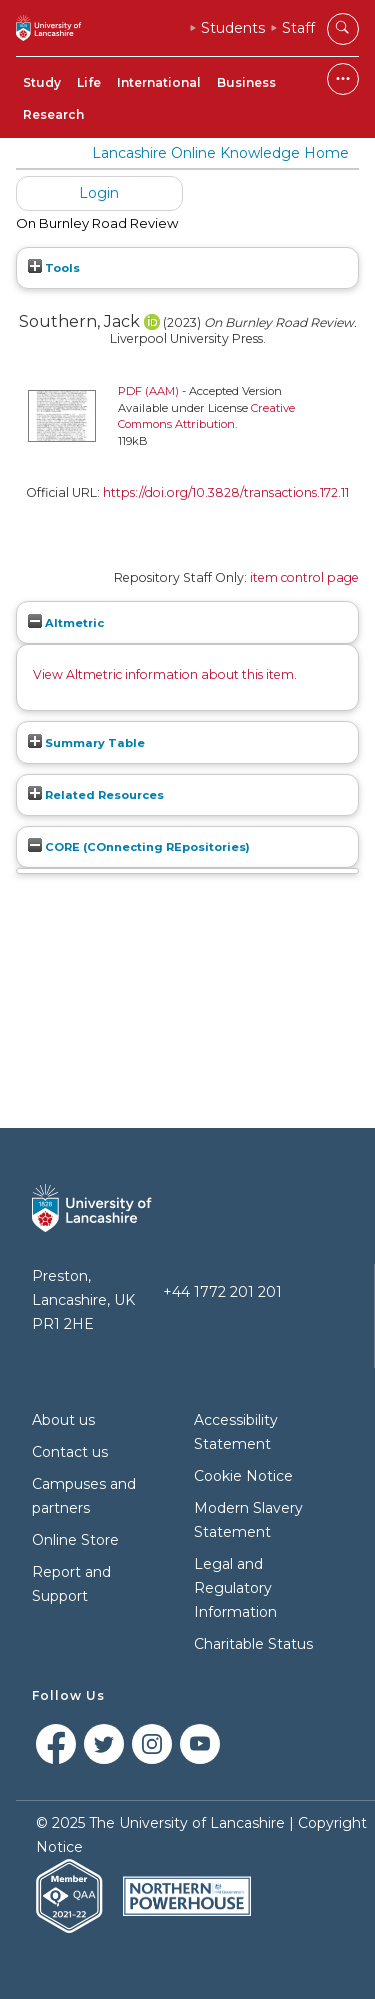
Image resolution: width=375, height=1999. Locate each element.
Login (99, 193)
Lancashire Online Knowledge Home (220, 153)
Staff (298, 28)
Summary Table (86, 743)
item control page (304, 577)
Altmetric (66, 623)
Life (89, 82)
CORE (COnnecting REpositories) (139, 847)
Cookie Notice (243, 1476)
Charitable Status (253, 1644)
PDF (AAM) (148, 391)
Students (233, 28)
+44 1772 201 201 (222, 1292)
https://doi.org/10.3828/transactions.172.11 (226, 492)
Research (53, 114)
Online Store (75, 1540)
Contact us (70, 1452)
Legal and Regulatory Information (235, 1588)
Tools (54, 268)
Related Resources (96, 795)
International (159, 82)
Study (42, 82)
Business (246, 82)
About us (63, 1420)
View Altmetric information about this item (163, 674)
